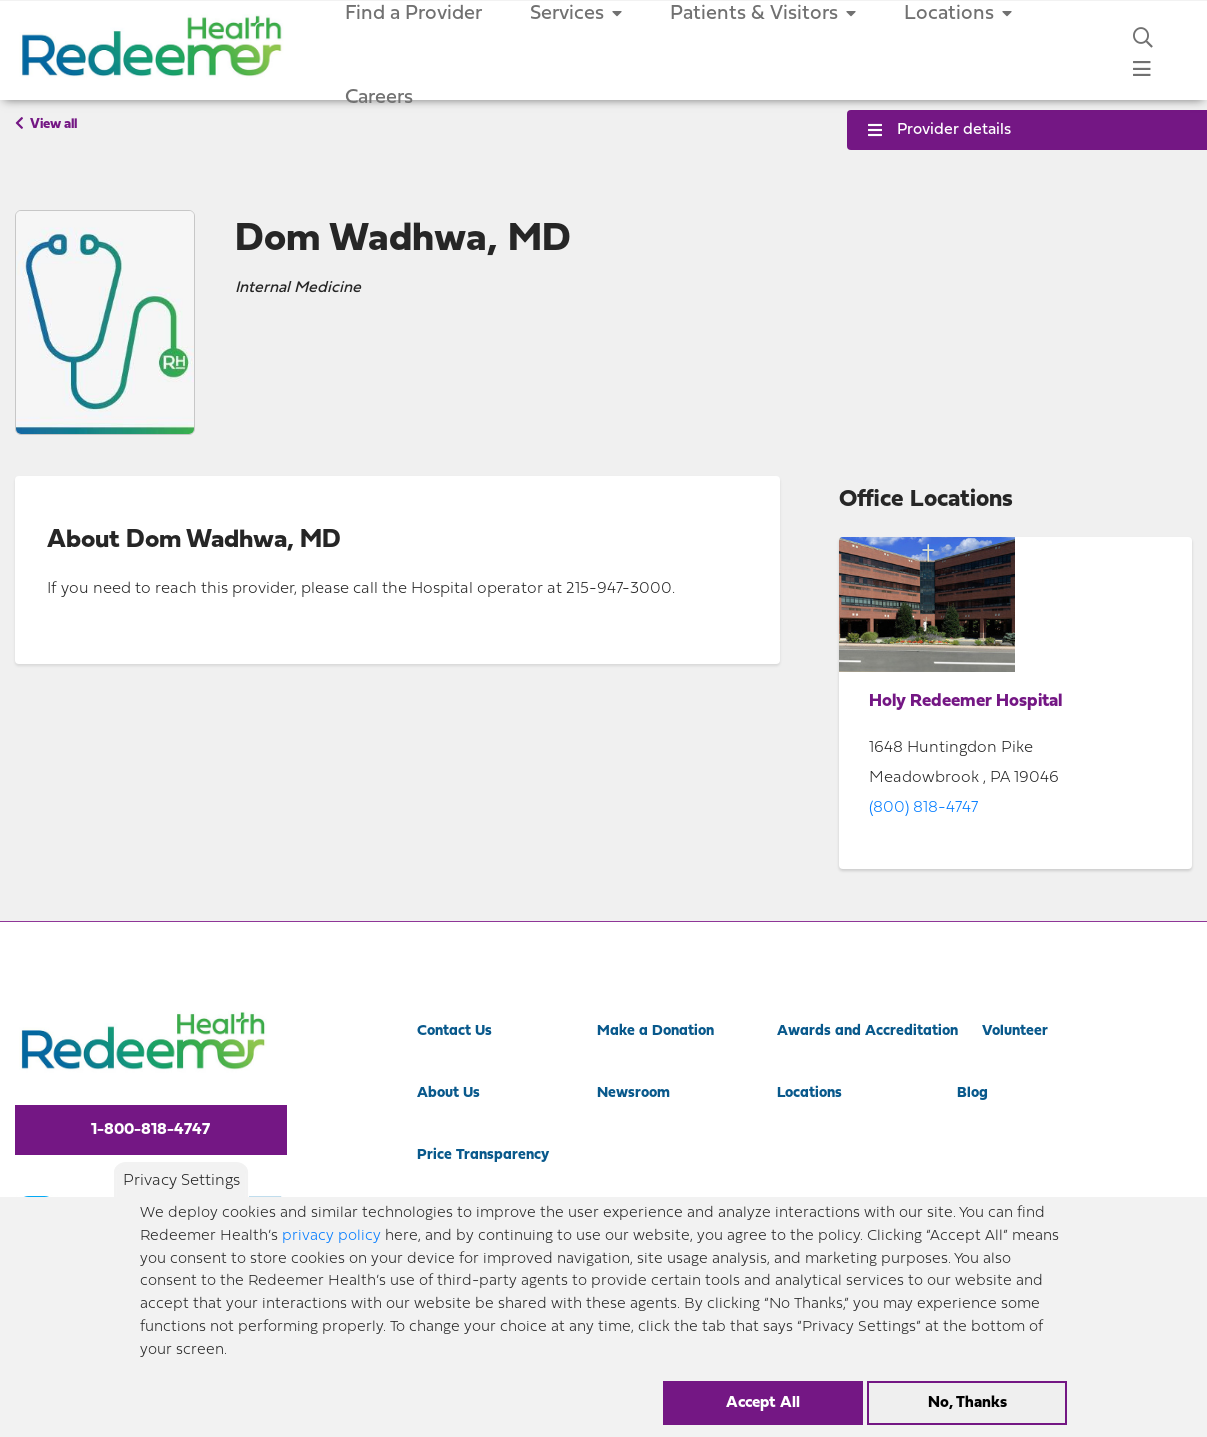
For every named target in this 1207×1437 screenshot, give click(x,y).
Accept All (763, 1403)
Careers (379, 98)
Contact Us (454, 1031)
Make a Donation (655, 1031)
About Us (448, 1093)
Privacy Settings (181, 1181)
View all (46, 124)
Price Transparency (483, 1155)
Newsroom (633, 1093)
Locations (809, 1093)
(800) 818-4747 (923, 808)
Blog (972, 1093)
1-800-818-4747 (150, 1130)
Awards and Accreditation (867, 1031)
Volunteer (1015, 1031)
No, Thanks (967, 1403)
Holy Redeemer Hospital (965, 701)
